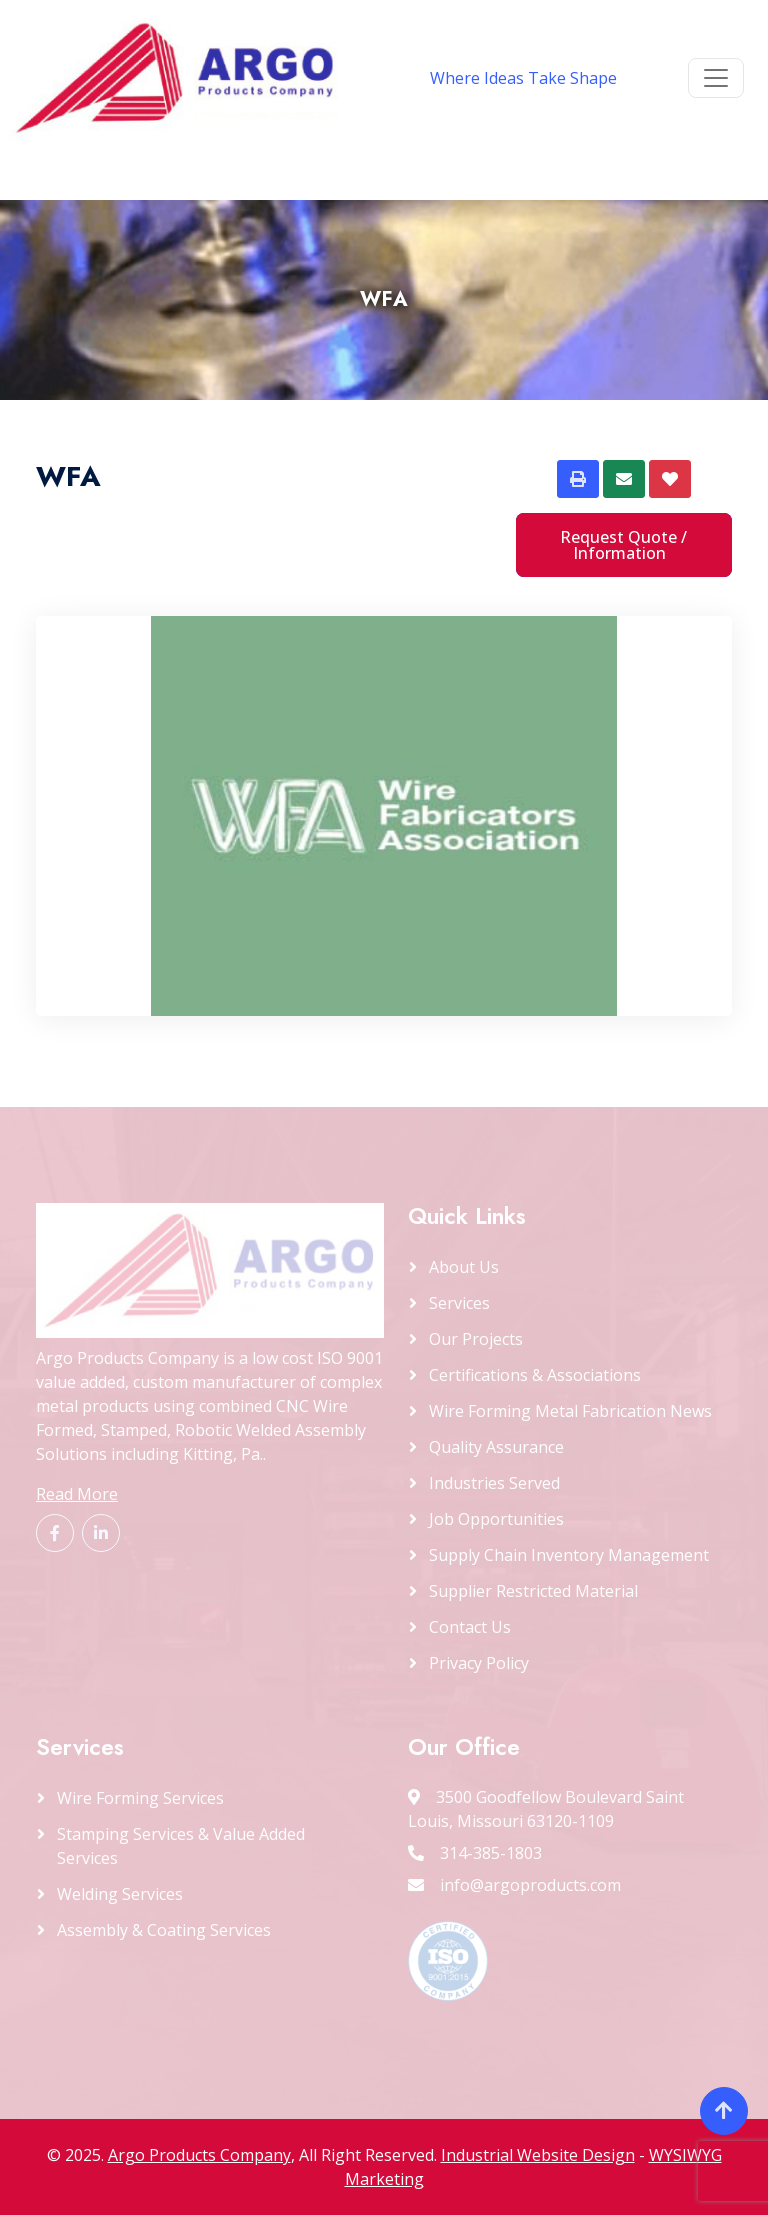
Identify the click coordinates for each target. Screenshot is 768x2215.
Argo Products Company (199, 2155)
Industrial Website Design (538, 2155)
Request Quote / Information (623, 545)
